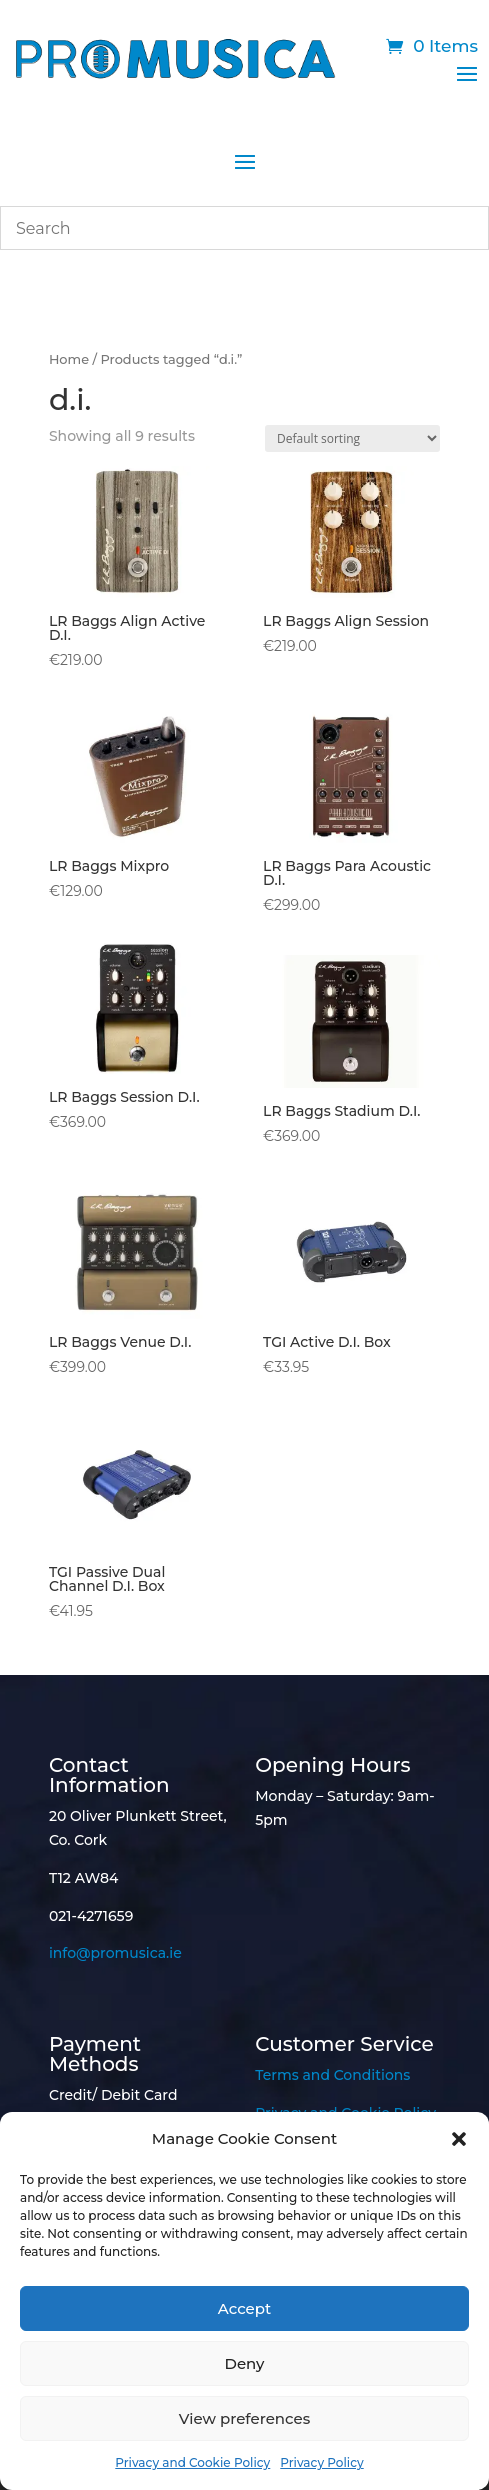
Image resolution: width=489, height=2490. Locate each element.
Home (69, 359)
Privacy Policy (321, 2462)
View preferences (244, 2418)
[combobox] (244, 228)
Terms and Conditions (332, 2075)
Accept (244, 2308)
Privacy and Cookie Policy (192, 2462)
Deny (245, 2363)
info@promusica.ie (115, 1953)
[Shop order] (352, 438)
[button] (459, 2139)
